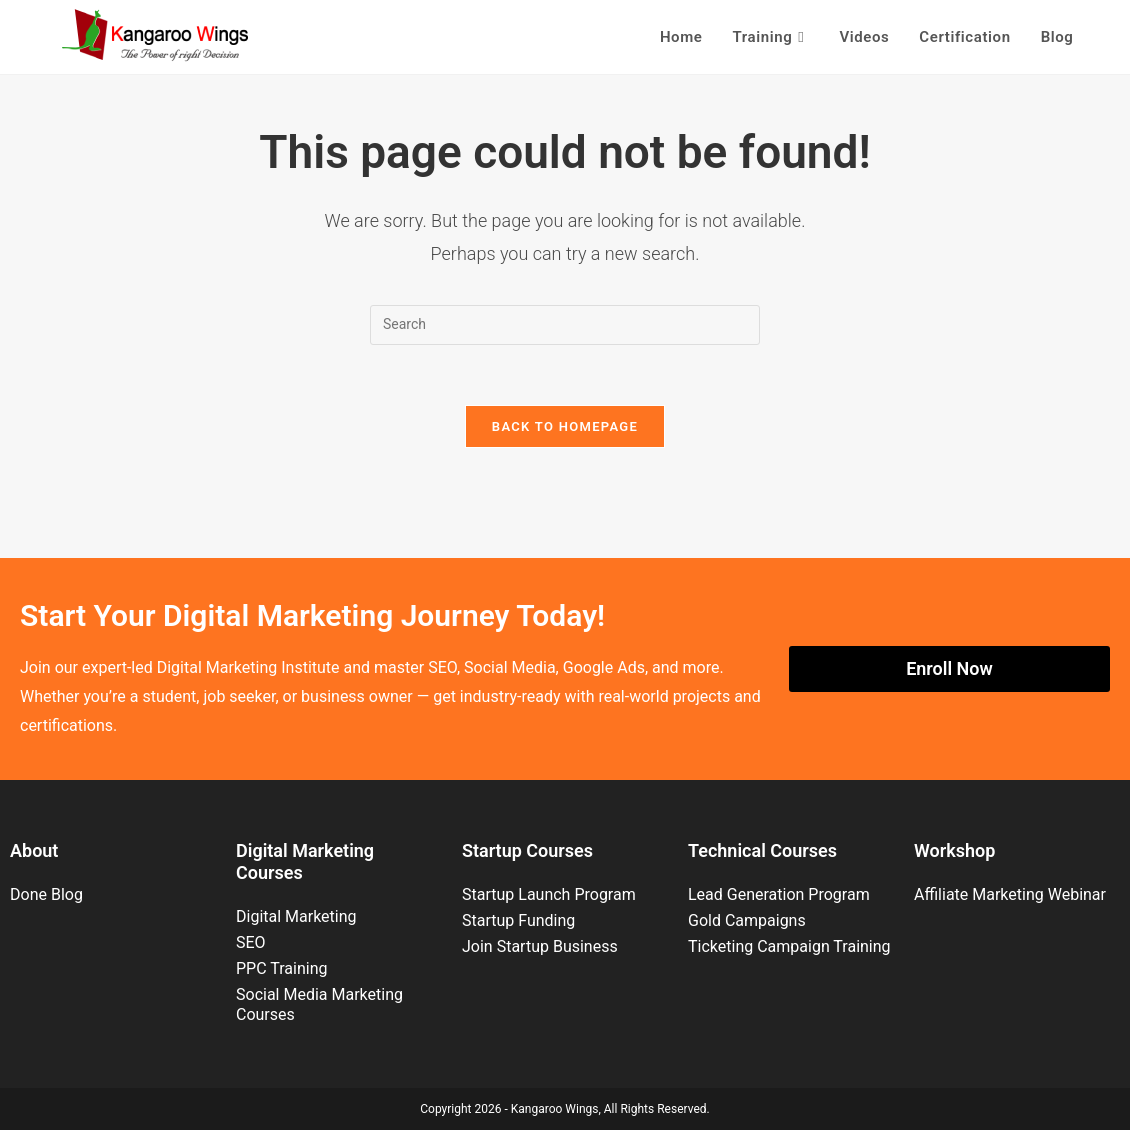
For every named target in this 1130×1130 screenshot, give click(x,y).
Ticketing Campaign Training (789, 946)
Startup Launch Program (549, 894)
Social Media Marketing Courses (319, 1004)
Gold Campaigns (747, 920)
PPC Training (281, 968)
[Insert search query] (565, 325)
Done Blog (46, 894)
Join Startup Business (540, 946)
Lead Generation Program (779, 894)
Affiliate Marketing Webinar (1010, 894)
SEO (251, 942)
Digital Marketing (296, 916)
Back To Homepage (565, 426)
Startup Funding (518, 920)
